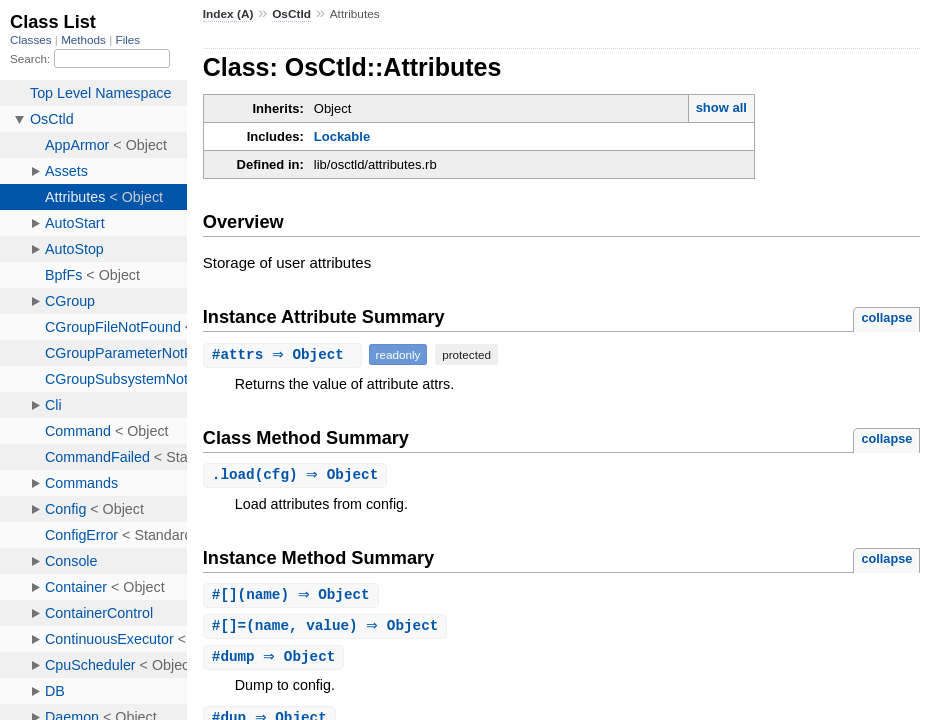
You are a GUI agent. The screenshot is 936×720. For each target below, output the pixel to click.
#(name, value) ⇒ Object (328, 628)
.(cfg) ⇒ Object (298, 475)
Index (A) (228, 14)
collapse (886, 317)
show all (721, 107)
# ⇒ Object (285, 354)
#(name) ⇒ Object (293, 596)
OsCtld (291, 14)
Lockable (342, 136)
